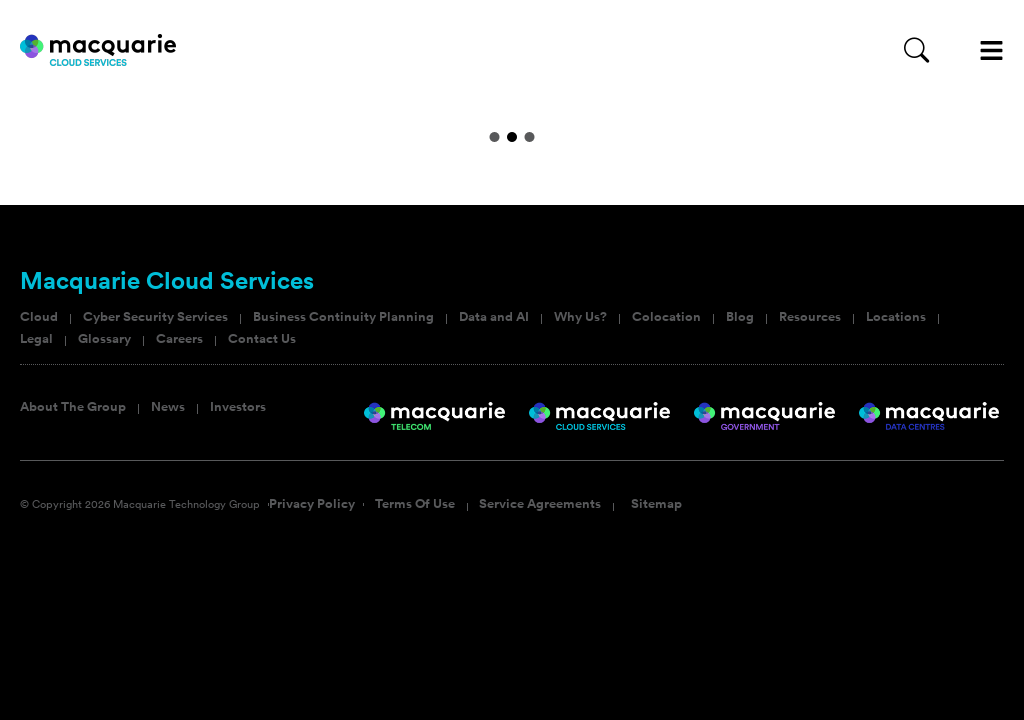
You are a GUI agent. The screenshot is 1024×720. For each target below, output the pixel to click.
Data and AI (494, 317)
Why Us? (580, 317)
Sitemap (656, 504)
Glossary (104, 339)
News (168, 407)
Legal (36, 339)
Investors (238, 407)
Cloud (39, 317)
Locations (896, 317)
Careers (179, 339)
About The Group (73, 407)
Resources (810, 317)
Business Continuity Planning (343, 317)
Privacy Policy (312, 504)
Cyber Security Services (155, 317)
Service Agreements (540, 504)
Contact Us (262, 339)
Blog (740, 317)
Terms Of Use (415, 504)
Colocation (666, 317)
